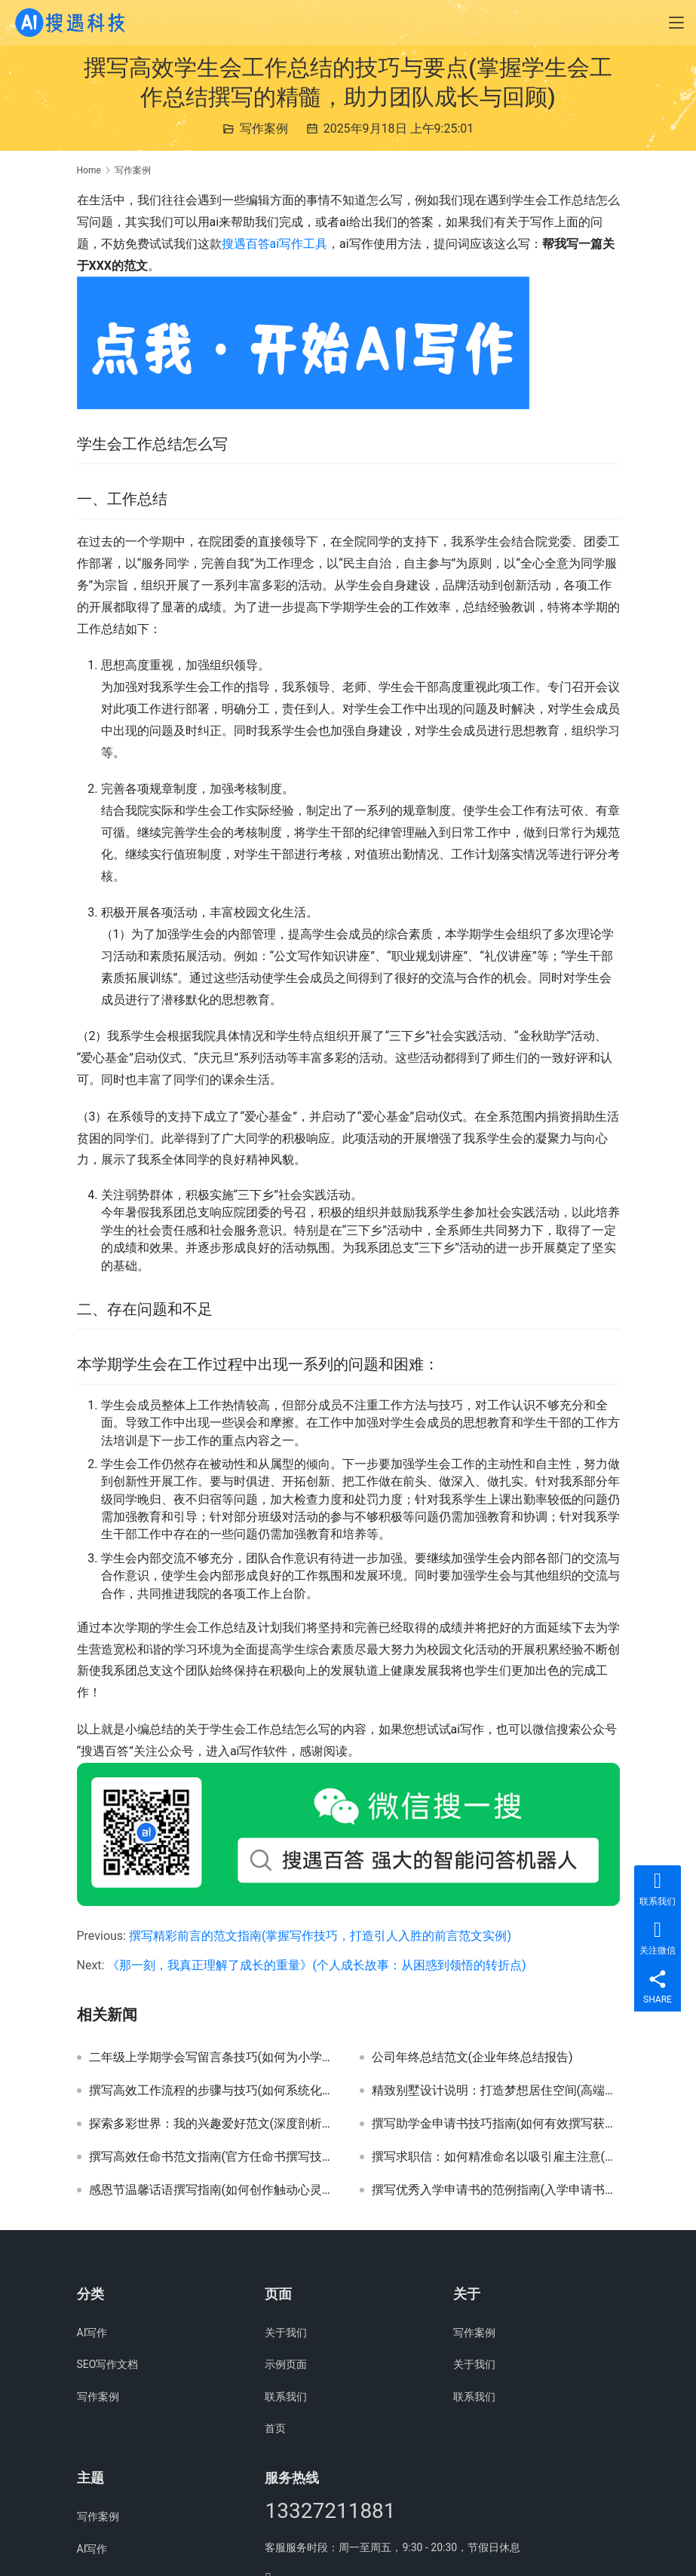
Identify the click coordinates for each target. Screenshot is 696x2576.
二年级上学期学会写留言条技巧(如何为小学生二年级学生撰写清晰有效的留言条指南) (213, 2057)
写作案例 (264, 128)
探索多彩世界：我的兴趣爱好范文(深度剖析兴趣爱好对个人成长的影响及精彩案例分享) (213, 2124)
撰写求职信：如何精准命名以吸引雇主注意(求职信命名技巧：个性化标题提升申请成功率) (496, 2157)
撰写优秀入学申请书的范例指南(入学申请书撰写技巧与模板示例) (496, 2190)
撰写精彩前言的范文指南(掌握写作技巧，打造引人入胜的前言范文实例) (320, 1936)
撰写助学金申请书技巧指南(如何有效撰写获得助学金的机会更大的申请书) (496, 2124)
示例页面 (286, 2364)
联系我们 (286, 2397)
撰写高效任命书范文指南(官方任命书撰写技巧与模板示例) (213, 2157)
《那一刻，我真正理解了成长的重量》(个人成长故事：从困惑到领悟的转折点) (316, 1965)
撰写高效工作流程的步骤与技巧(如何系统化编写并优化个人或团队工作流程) (213, 2090)
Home (89, 170)
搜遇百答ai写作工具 (275, 244)
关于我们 (286, 2333)
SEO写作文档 (108, 2364)
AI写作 (92, 2333)
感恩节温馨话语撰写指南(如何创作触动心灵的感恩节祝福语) (213, 2190)
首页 (275, 2428)
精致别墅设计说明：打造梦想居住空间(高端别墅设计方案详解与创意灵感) (496, 2090)
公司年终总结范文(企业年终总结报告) (472, 2057)
